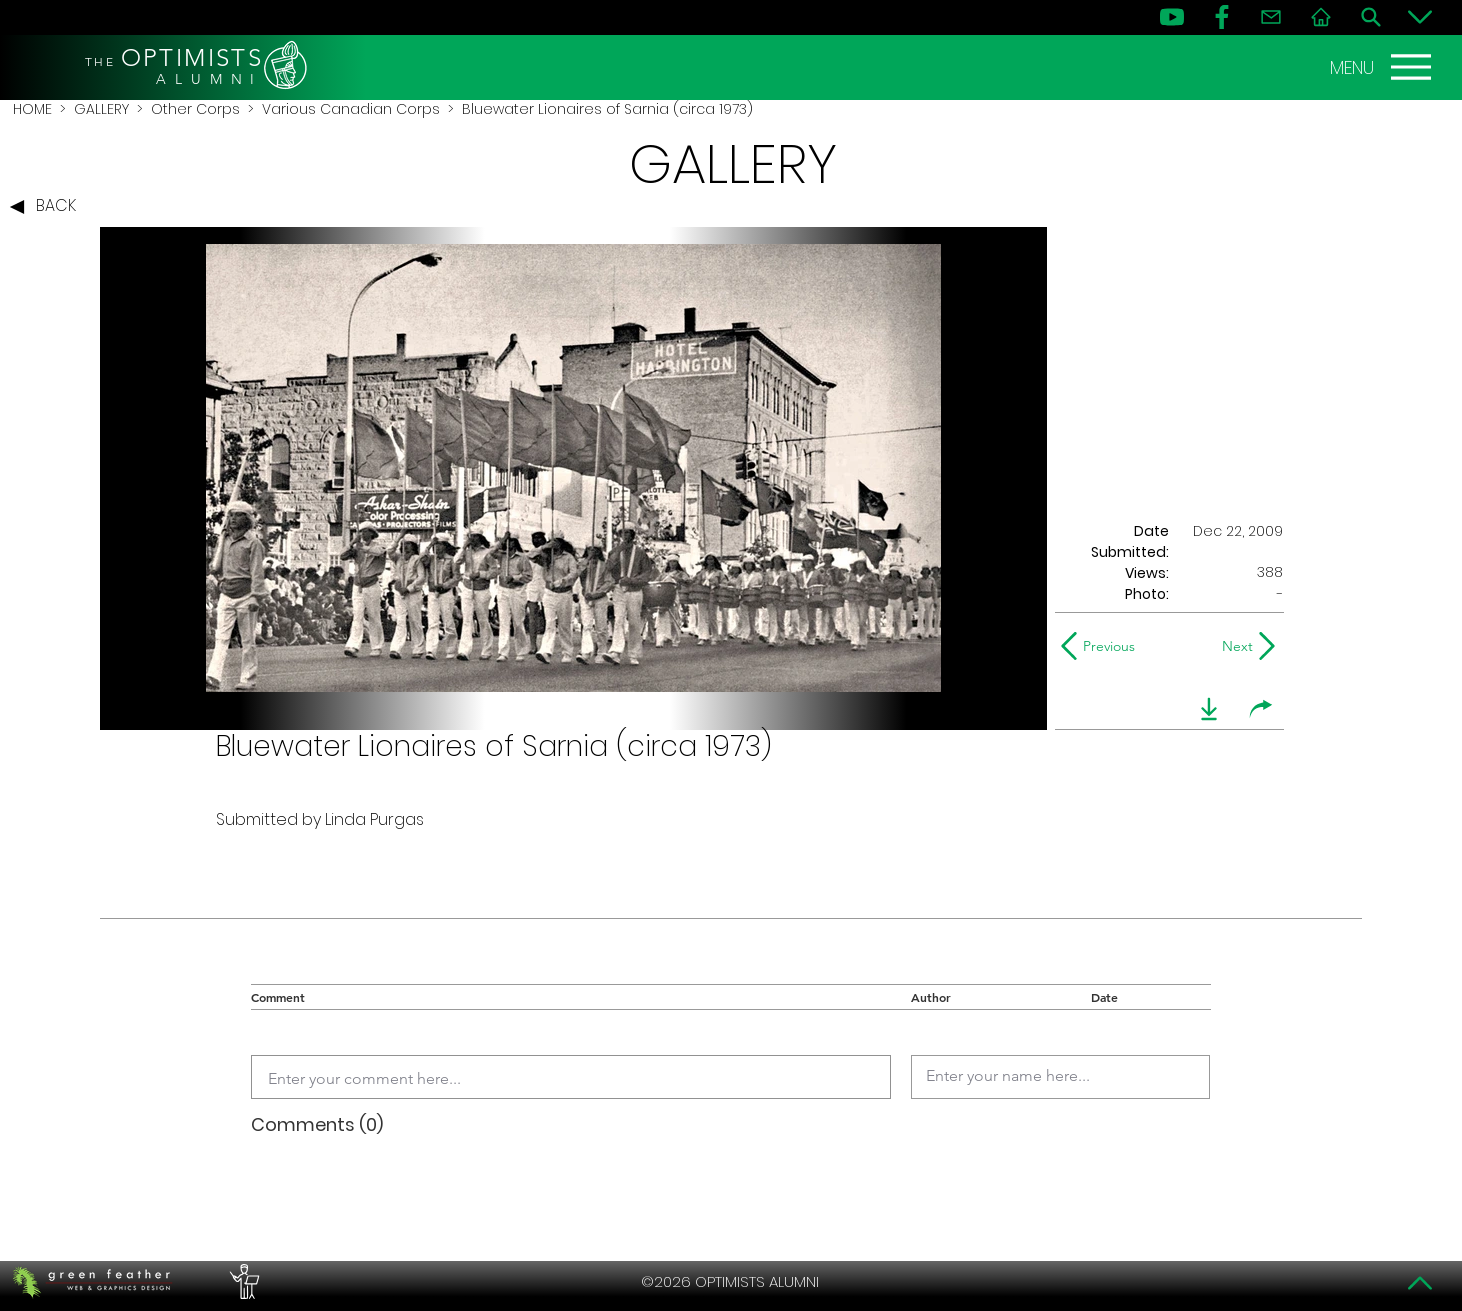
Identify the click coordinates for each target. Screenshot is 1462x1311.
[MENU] (1383, 67)
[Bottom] (1420, 17)
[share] (1261, 709)
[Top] (1420, 1283)
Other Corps (195, 109)
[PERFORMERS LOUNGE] (242, 1282)
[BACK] (48, 207)
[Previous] (1102, 646)
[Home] (1321, 17)
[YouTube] (1172, 17)
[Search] (1371, 17)
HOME (32, 109)
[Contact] (1271, 17)
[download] (1209, 709)
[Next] (1233, 646)
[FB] (1222, 17)
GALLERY (101, 109)
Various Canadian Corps (351, 109)
